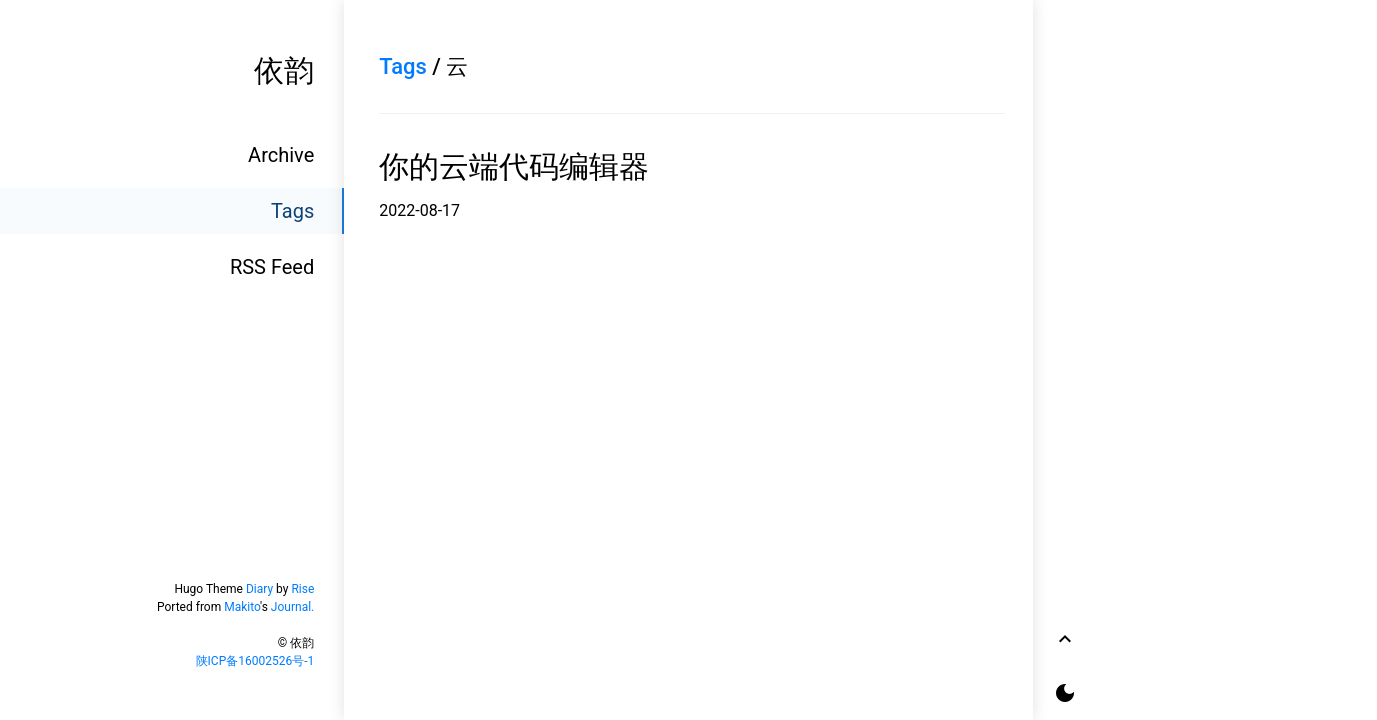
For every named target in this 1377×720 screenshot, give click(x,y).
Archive (281, 155)
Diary (259, 589)
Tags (292, 211)
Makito (242, 607)
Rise (302, 589)
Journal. (292, 607)
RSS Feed (272, 267)
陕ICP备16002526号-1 (255, 661)
